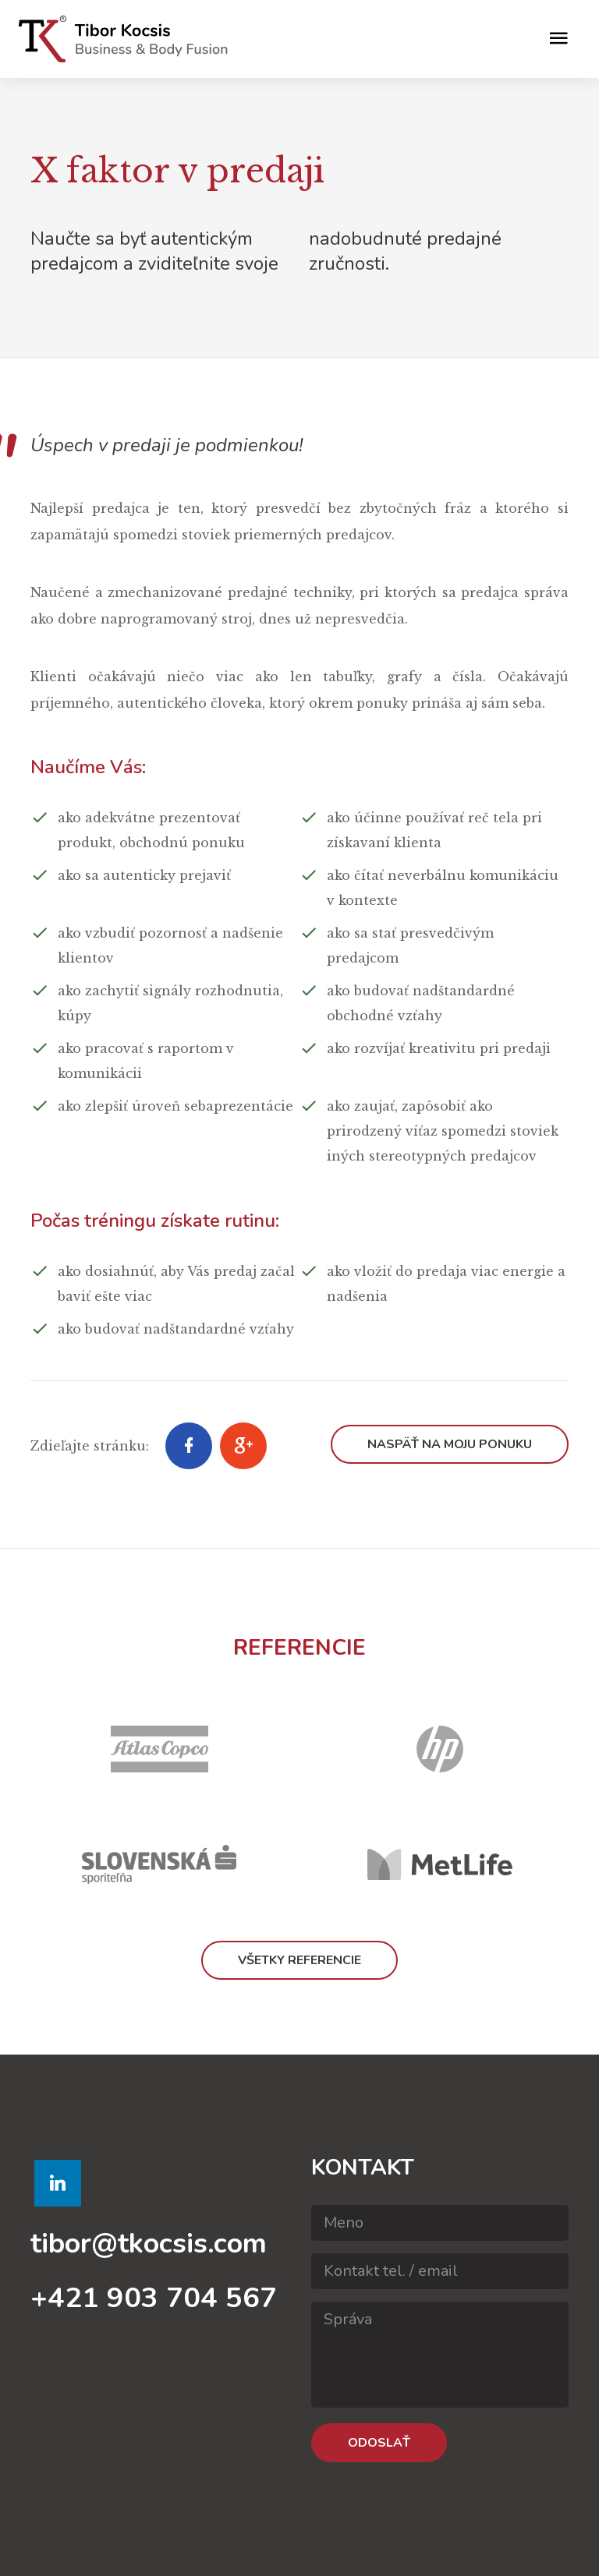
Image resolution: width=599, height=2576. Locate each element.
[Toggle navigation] (558, 39)
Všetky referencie (299, 1960)
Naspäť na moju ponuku (449, 1444)
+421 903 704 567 (153, 2298)
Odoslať (379, 2442)
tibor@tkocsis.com (148, 2243)
